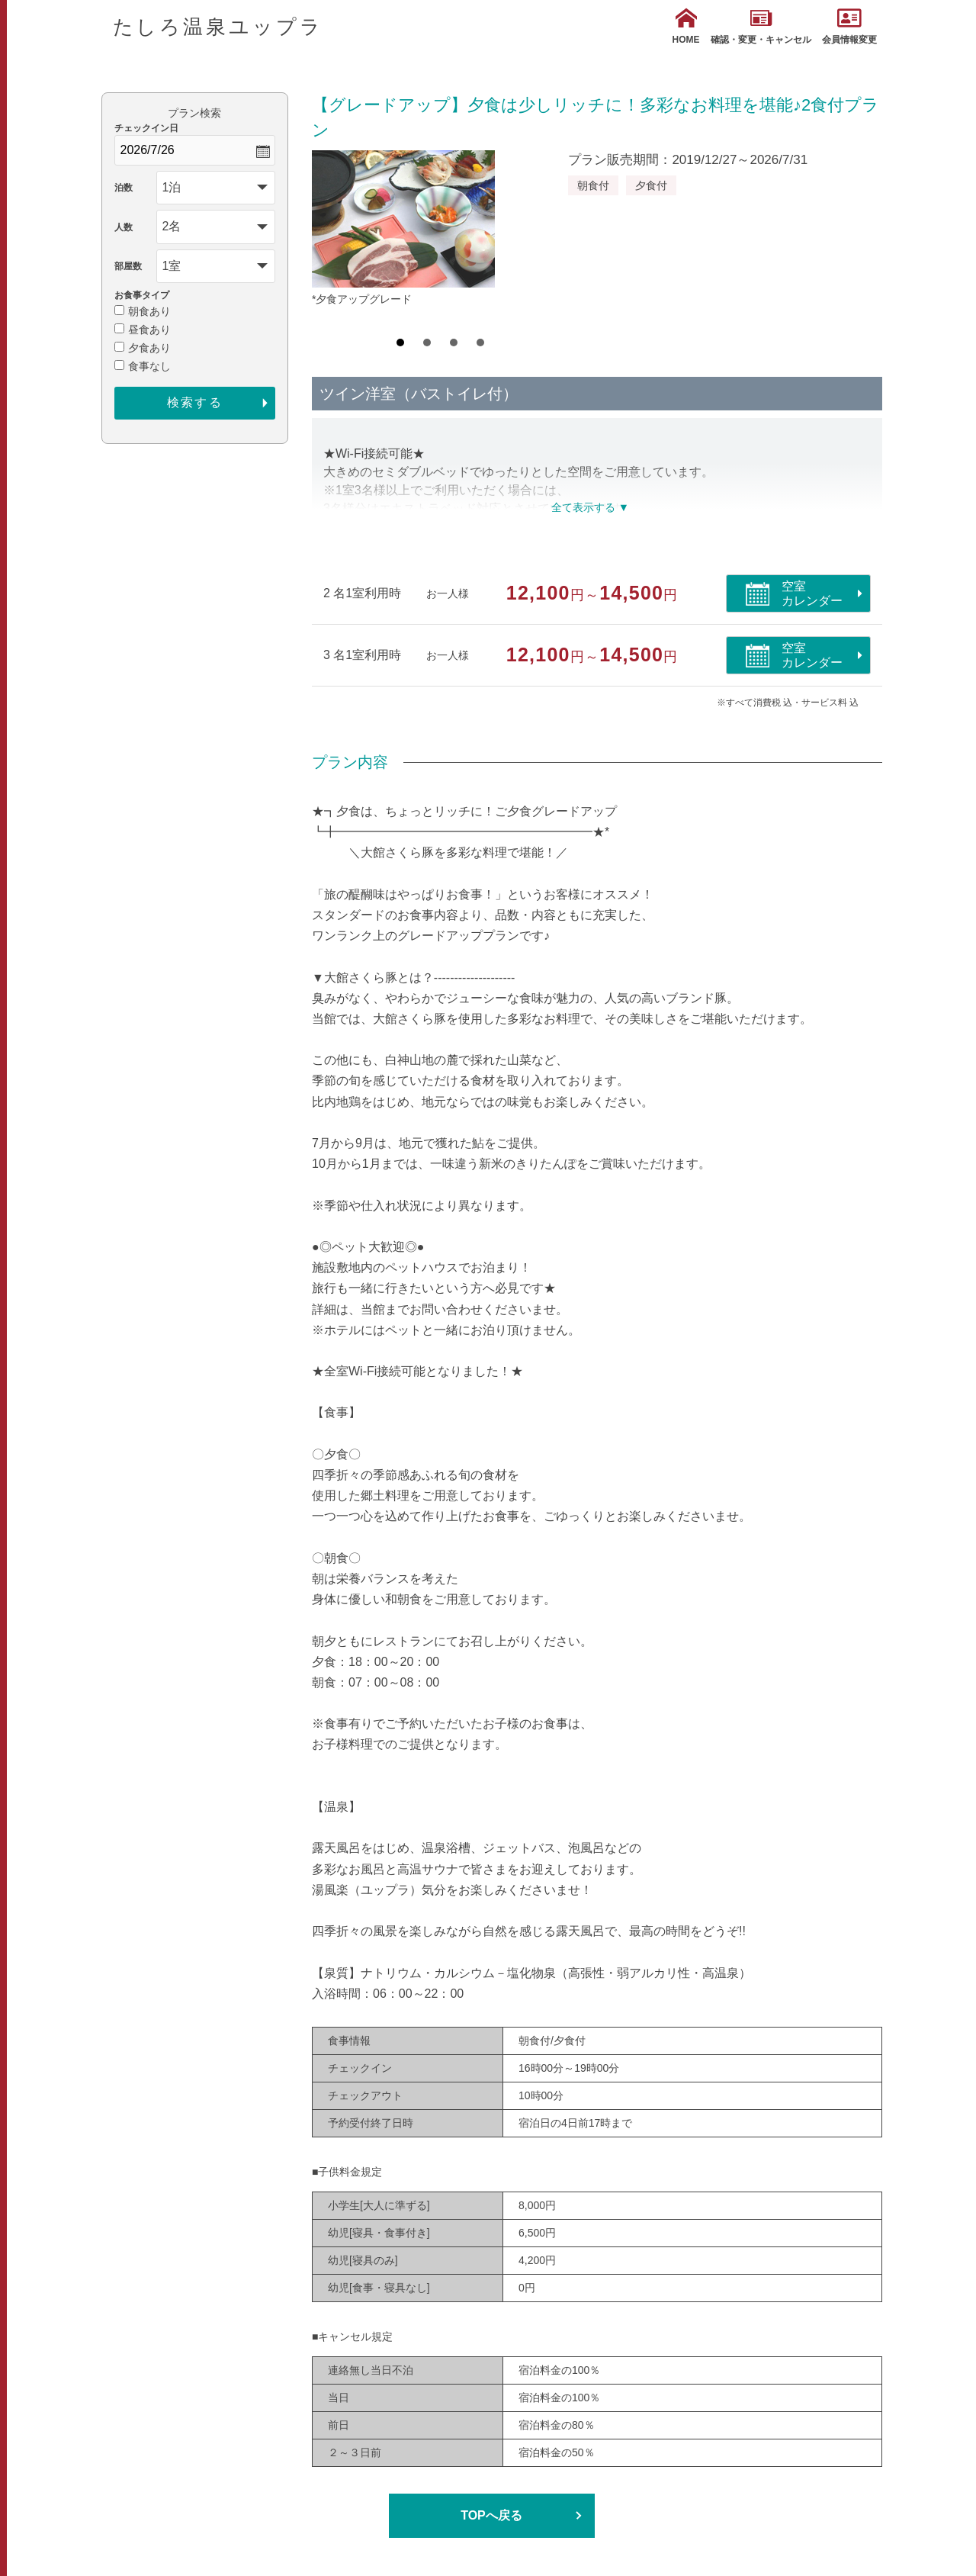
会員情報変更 (849, 26)
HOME (686, 26)
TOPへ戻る (491, 2515)
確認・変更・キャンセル (761, 26)
